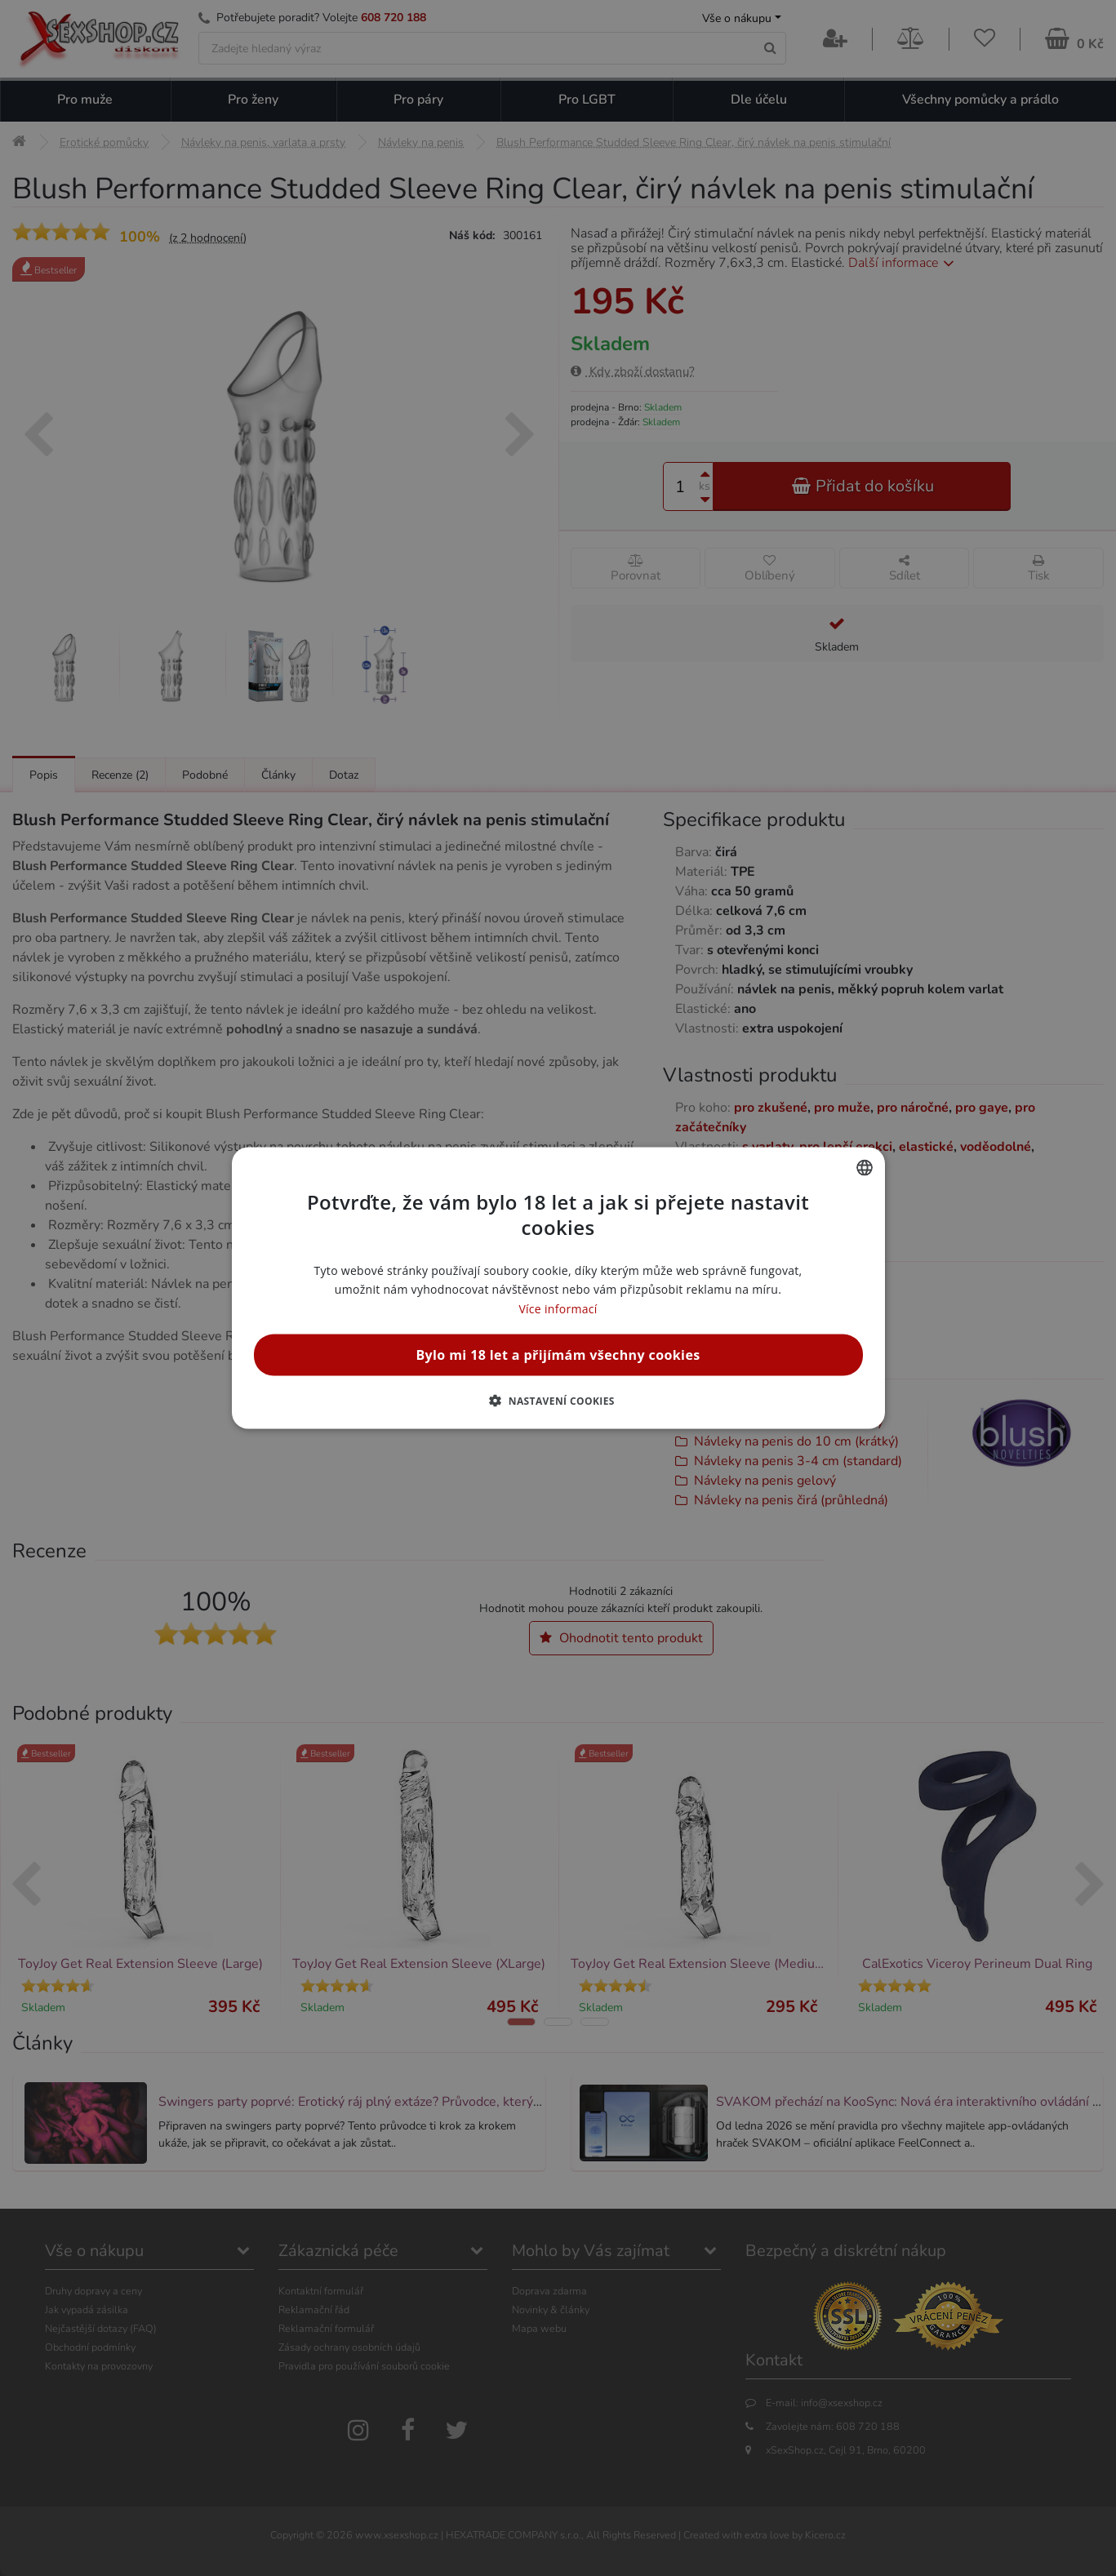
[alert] (558, 1288)
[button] (558, 1400)
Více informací (557, 1308)
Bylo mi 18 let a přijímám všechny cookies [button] (558, 1354)
